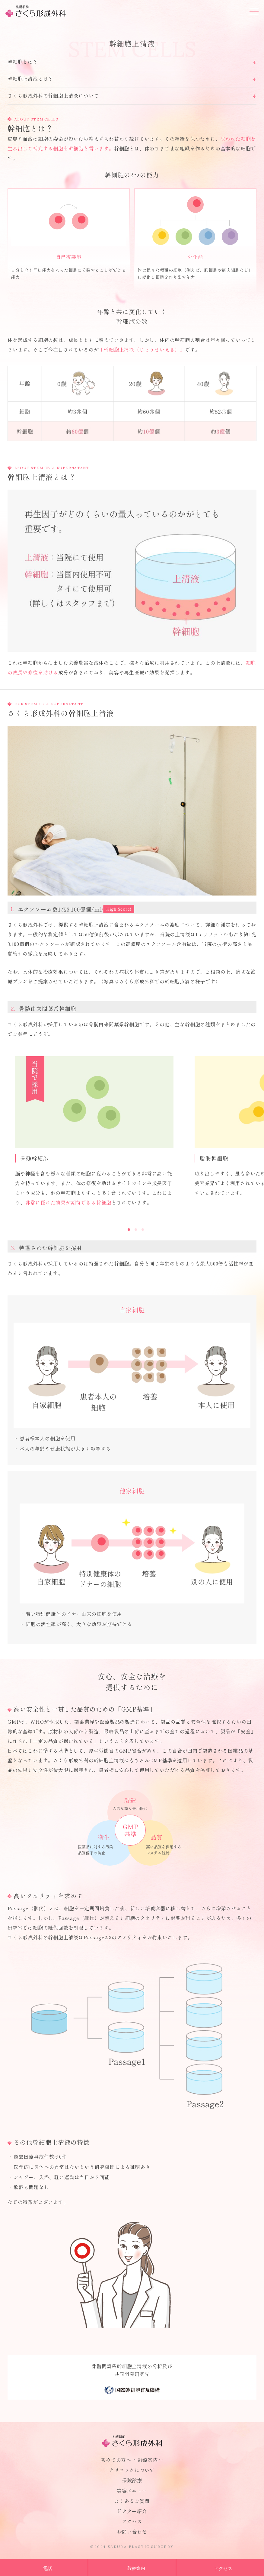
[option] (97, 1131)
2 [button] (136, 1229)
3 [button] (143, 1229)
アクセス (132, 2521)
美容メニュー (132, 2490)
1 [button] (129, 1229)
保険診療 (132, 2480)
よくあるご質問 (132, 2500)
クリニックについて (132, 2470)
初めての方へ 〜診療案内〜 (132, 2459)
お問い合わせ (132, 2531)
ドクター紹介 (132, 2511)
